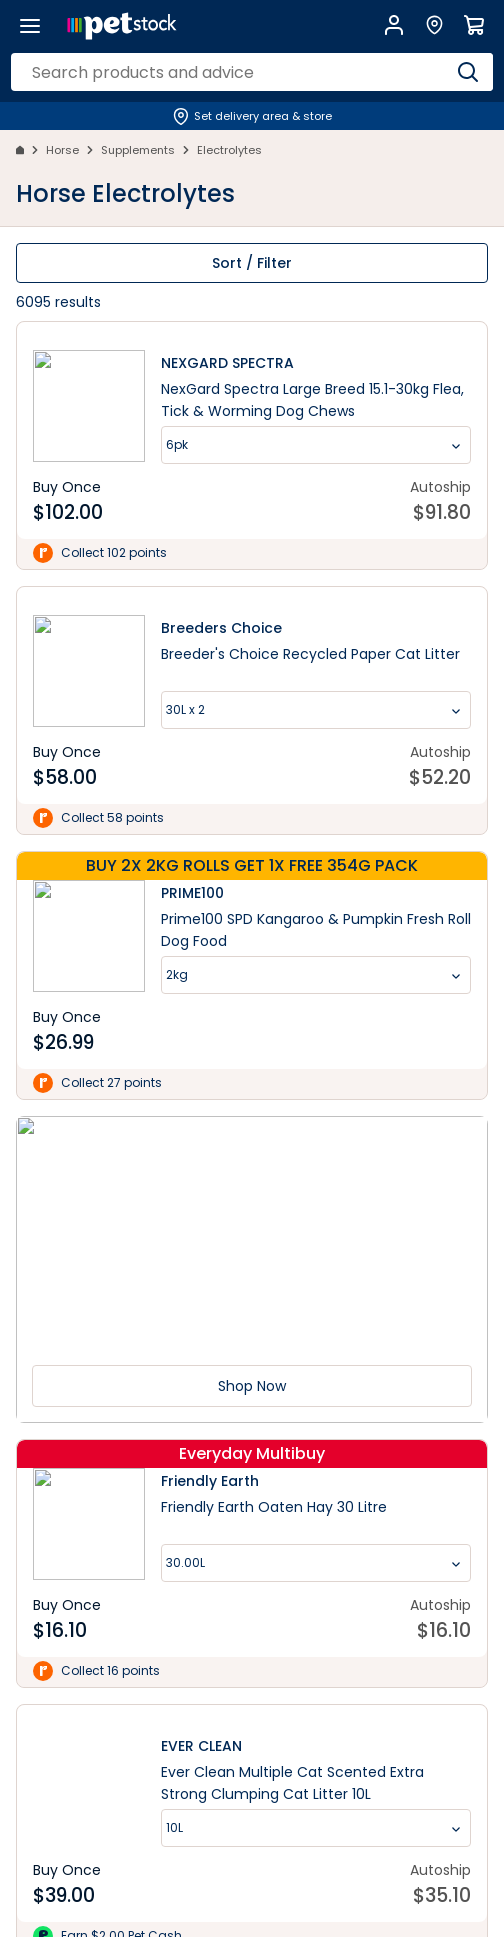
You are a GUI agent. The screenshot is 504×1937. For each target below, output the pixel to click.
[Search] (468, 72)
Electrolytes (229, 150)
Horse (62, 150)
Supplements (138, 150)
